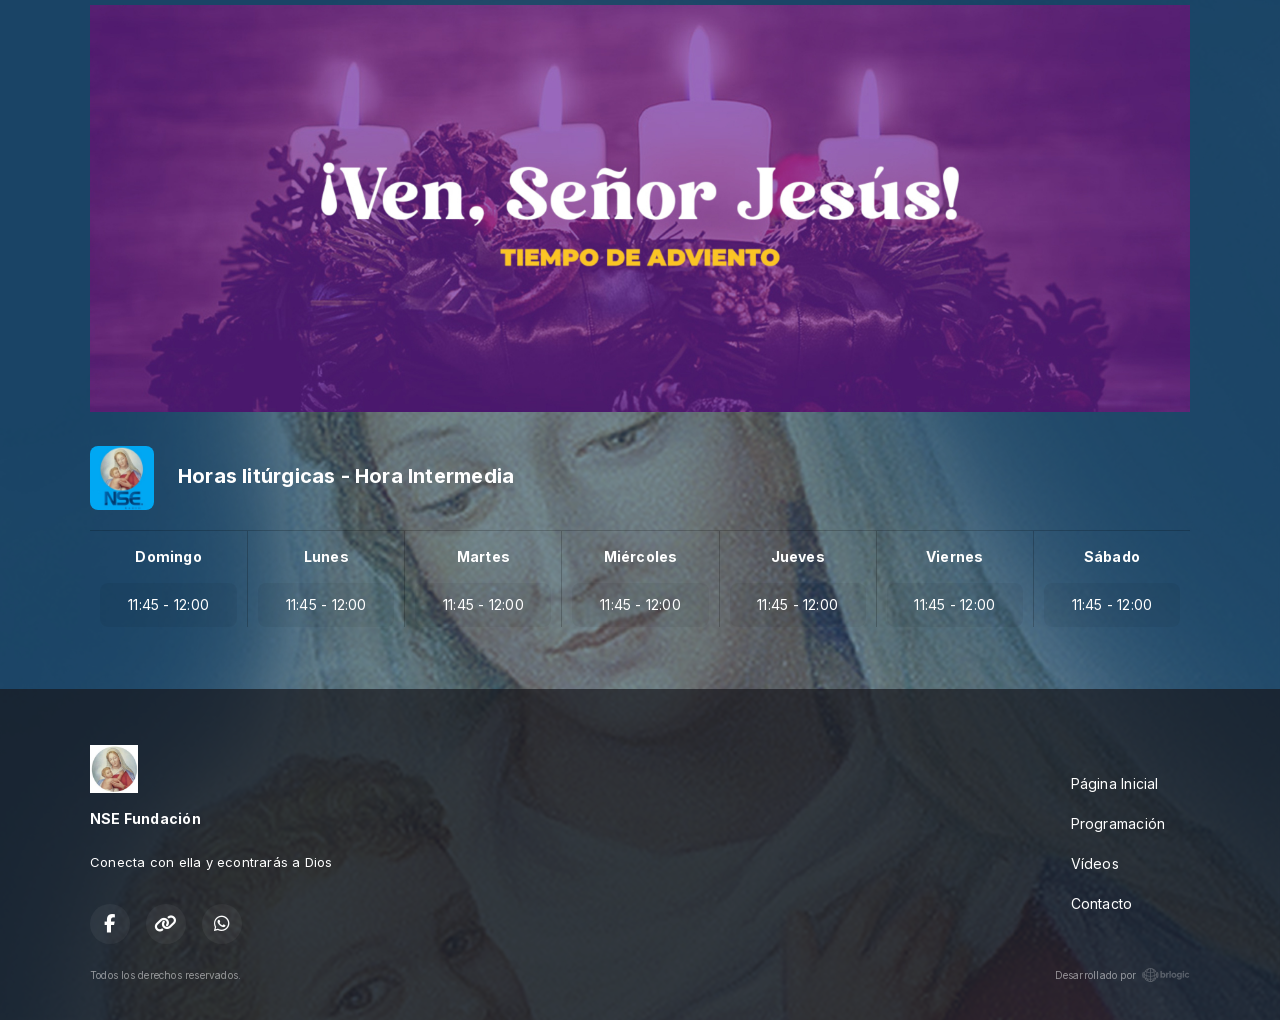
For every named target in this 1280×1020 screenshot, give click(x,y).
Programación (1118, 823)
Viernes (954, 556)
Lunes (326, 556)
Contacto (1102, 903)
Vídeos (1095, 863)
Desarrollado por (1122, 975)
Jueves (798, 556)
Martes (483, 556)
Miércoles (641, 556)
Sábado (1112, 556)
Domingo (168, 556)
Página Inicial (1115, 783)
